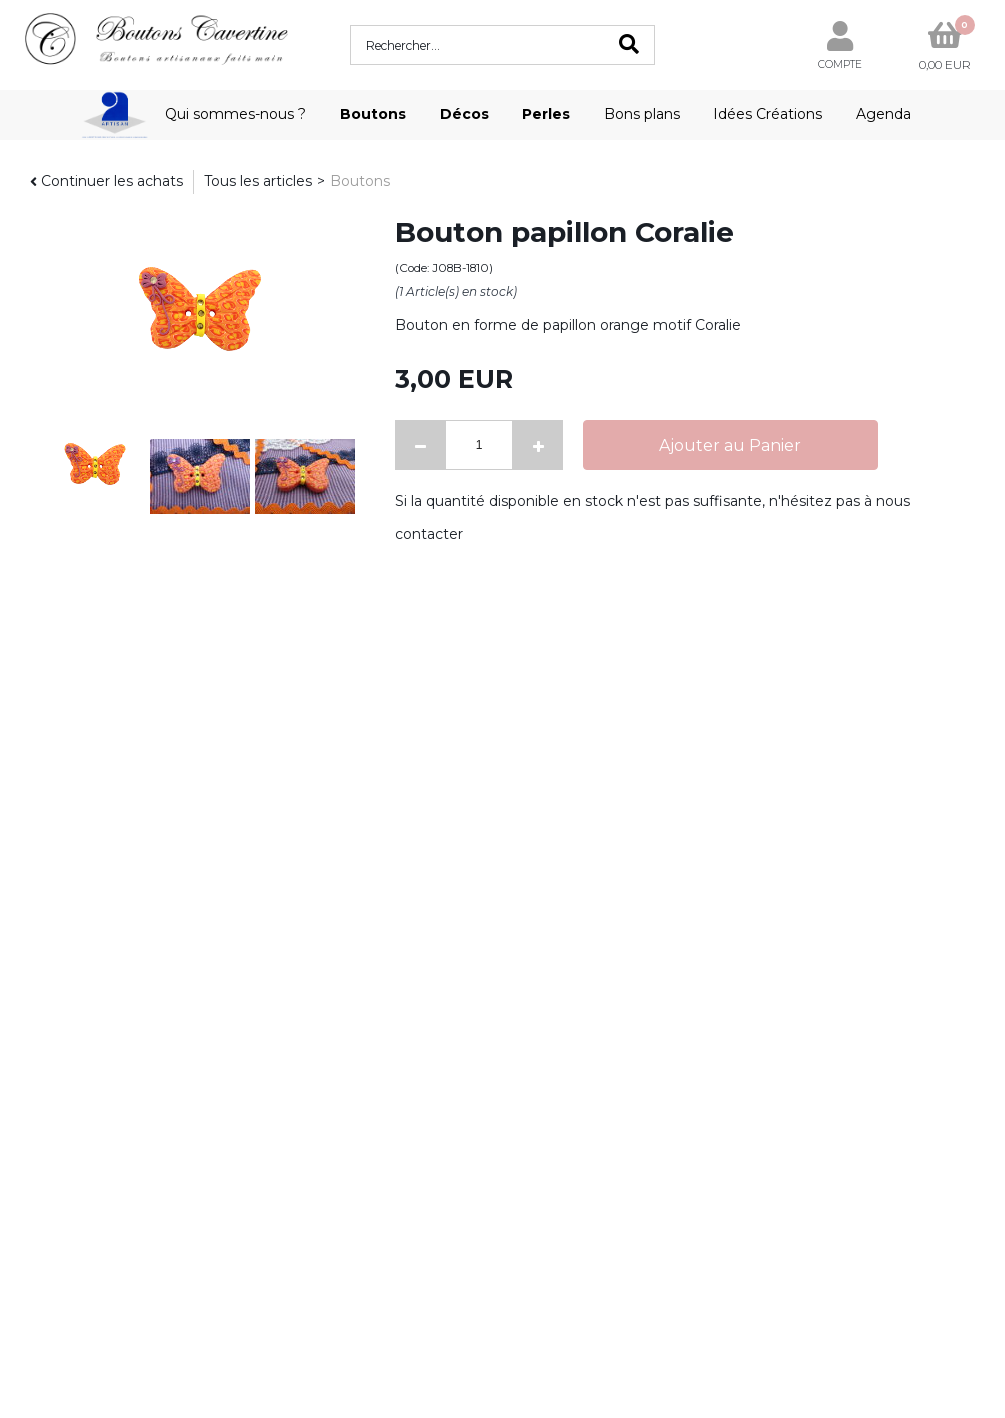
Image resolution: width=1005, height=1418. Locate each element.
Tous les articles (258, 181)
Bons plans (642, 114)
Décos (464, 114)
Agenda (883, 114)
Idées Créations (767, 114)
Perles (546, 114)
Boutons (373, 114)
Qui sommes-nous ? (235, 114)
